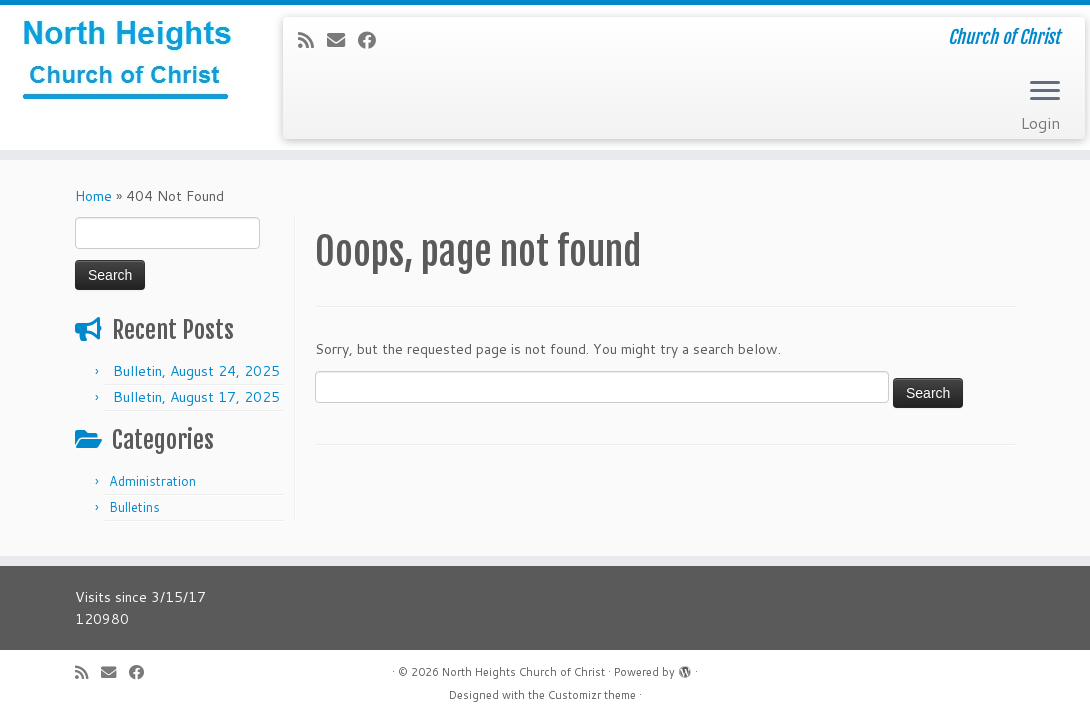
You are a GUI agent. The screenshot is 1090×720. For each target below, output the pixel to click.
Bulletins (134, 507)
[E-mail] (342, 40)
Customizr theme (592, 695)
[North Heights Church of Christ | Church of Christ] (127, 65)
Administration (152, 481)
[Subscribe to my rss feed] (312, 40)
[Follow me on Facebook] (373, 40)
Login (1040, 122)
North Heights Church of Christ (523, 672)
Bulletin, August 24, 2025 (196, 371)
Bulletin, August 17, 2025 (196, 397)
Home (93, 196)
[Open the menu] (1045, 92)
